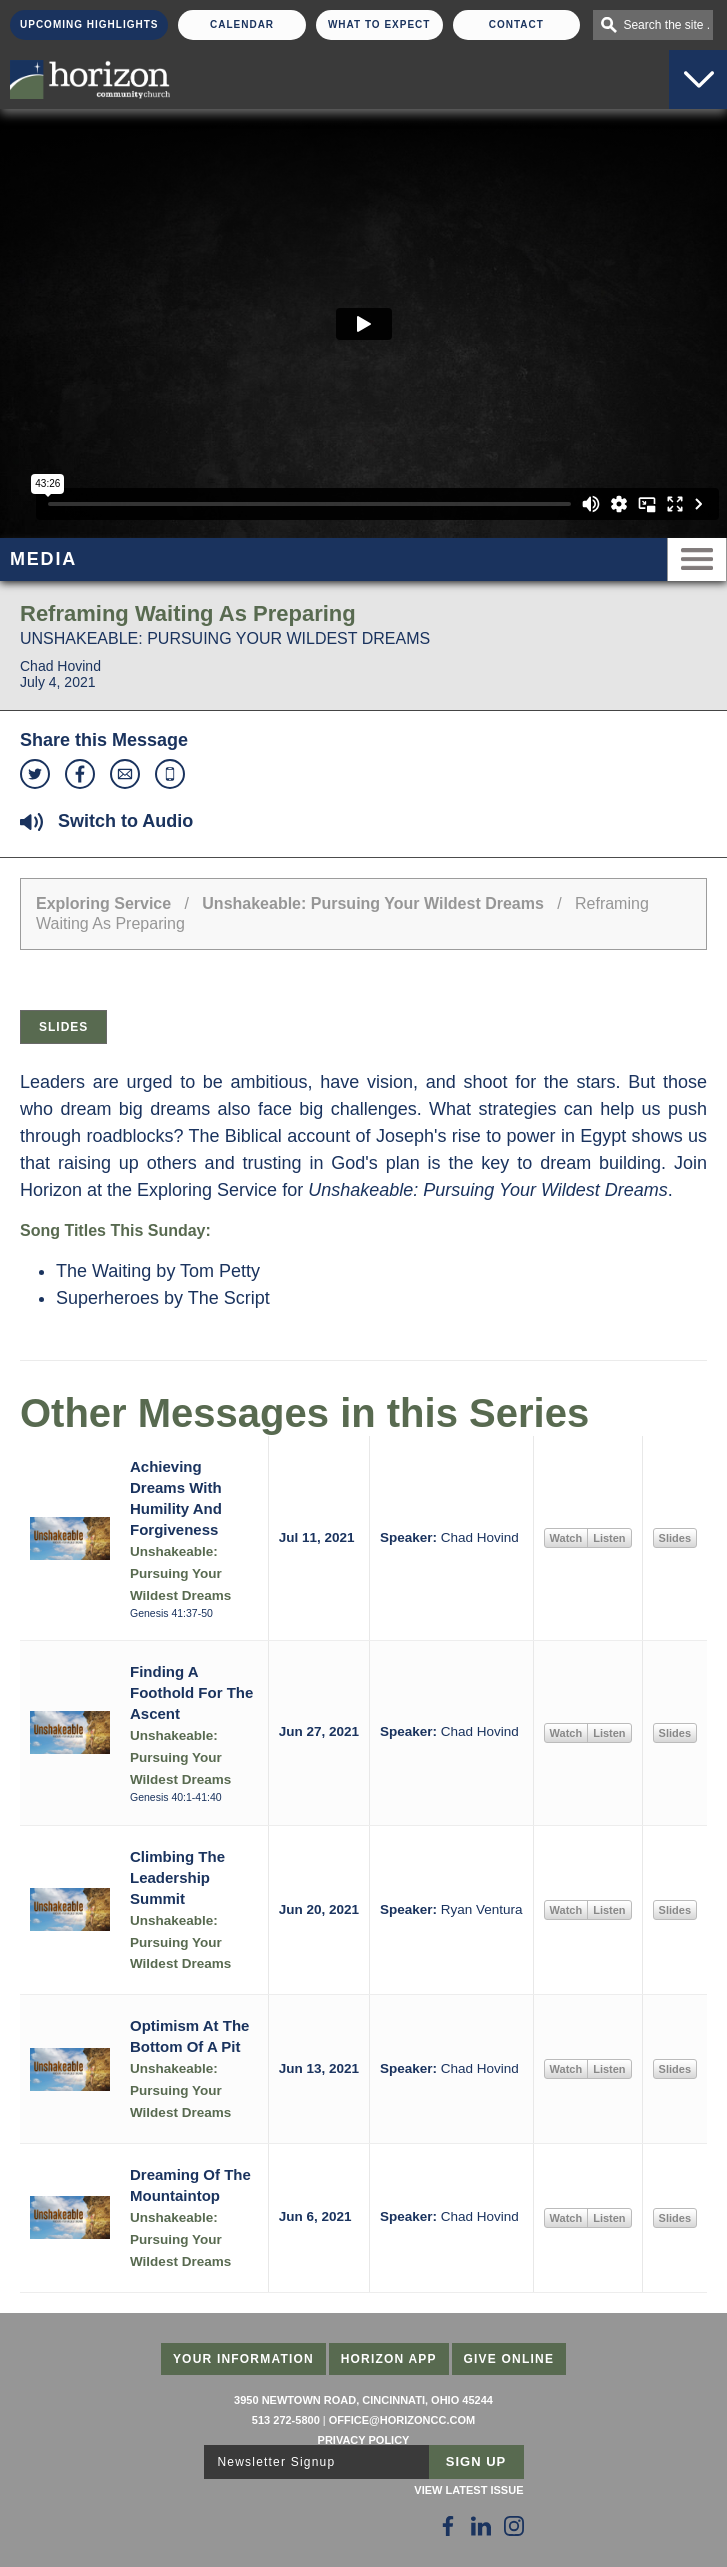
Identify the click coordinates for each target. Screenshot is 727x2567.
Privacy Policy (364, 2440)
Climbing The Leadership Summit (177, 1877)
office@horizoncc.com (402, 2420)
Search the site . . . (668, 25)
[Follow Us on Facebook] (448, 2526)
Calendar (242, 24)
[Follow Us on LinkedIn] (481, 2526)
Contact (516, 24)
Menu (697, 559)
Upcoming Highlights (89, 24)
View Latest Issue (468, 2490)
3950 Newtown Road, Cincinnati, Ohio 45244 (363, 2400)
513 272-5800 (286, 2420)
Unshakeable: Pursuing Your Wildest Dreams (373, 903)
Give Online (509, 2359)
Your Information (243, 2359)
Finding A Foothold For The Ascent (191, 1692)
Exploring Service (103, 903)
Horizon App (389, 2359)
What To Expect (379, 24)
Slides (63, 1027)
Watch (566, 1538)
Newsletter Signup (277, 2462)
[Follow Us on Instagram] (514, 2526)
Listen (609, 1538)
